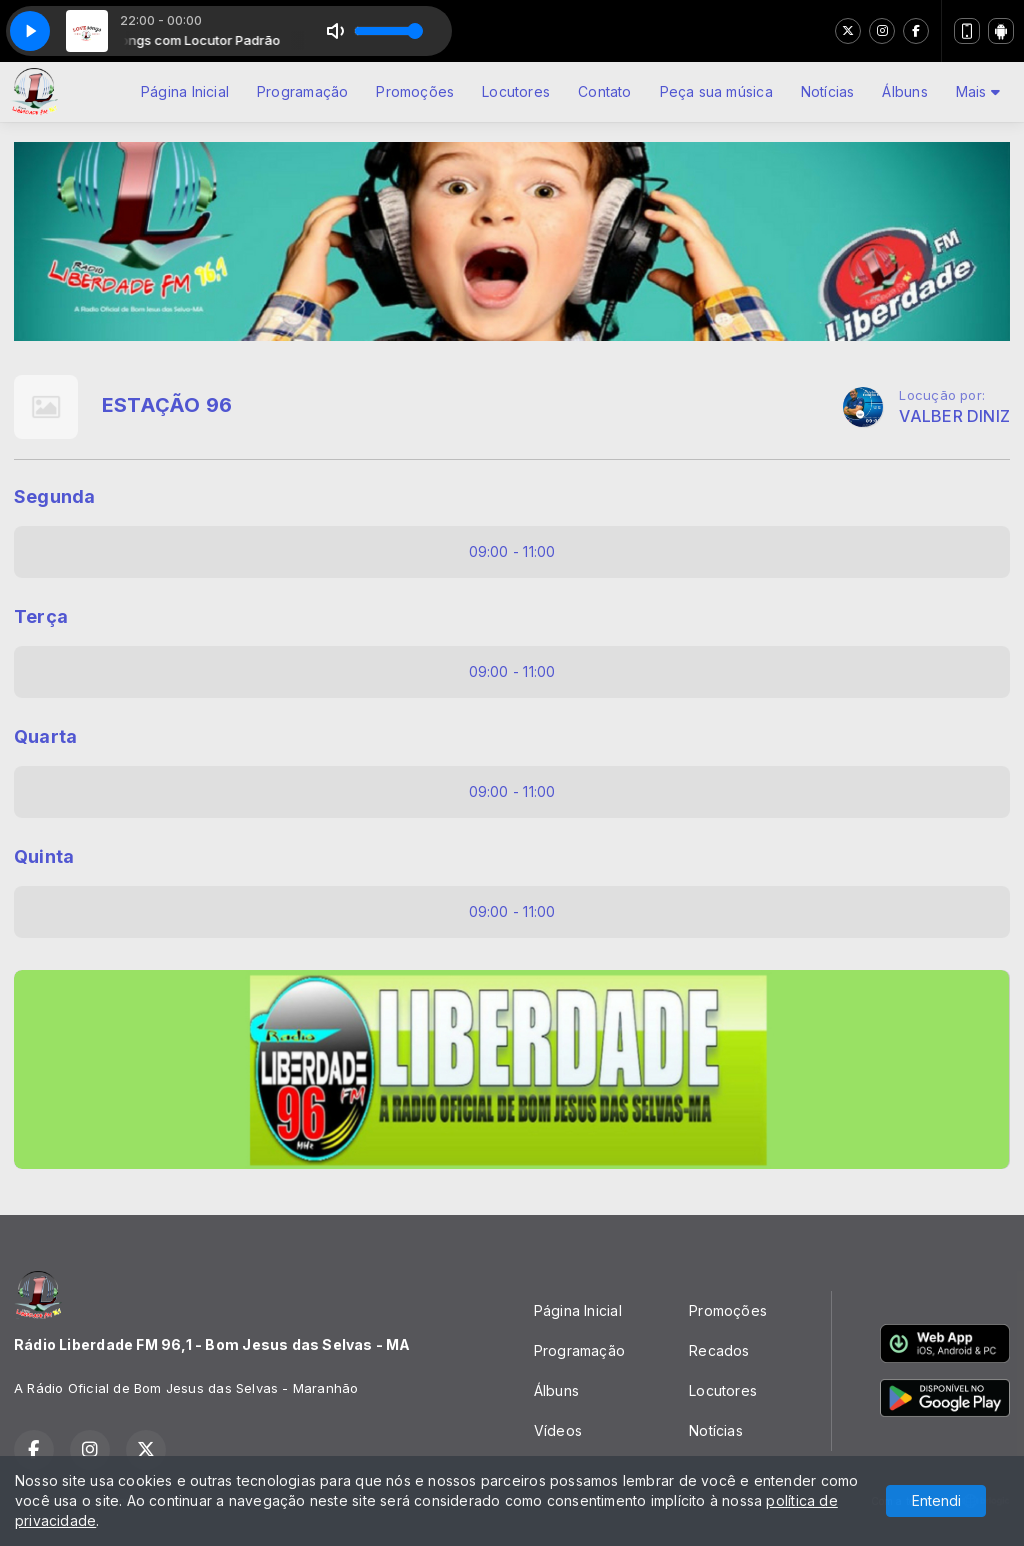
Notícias (828, 91)
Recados (719, 1350)
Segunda (54, 496)
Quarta (45, 736)
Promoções (415, 91)
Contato (604, 91)
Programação (302, 91)
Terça (41, 616)
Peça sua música (716, 91)
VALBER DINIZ (954, 416)
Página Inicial (185, 91)
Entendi (936, 1500)
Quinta (44, 856)
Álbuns (904, 91)
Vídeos (558, 1430)
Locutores (516, 91)
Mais (978, 91)
